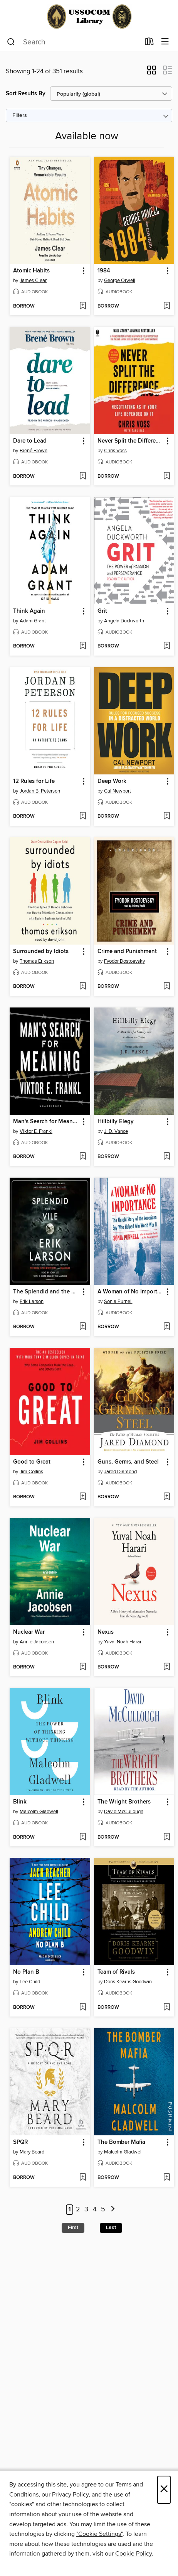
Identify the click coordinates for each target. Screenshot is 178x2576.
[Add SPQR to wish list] (82, 2178)
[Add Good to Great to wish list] (82, 1497)
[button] (151, 72)
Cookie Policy (133, 2553)
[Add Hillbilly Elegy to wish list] (166, 1157)
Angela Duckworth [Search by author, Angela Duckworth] (124, 621)
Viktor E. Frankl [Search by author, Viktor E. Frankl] (36, 1131)
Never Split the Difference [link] (130, 441)
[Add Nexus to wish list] (166, 1667)
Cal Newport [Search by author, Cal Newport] (117, 791)
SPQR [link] (20, 2142)
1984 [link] (103, 270)
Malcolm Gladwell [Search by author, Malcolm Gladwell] (39, 1812)
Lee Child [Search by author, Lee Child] (30, 1982)
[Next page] (113, 2209)
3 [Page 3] (86, 2209)
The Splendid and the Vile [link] (46, 1291)
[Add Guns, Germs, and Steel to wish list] (166, 1497)
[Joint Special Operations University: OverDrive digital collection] (89, 16)
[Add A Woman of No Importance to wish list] (166, 1327)
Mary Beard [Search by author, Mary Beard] (32, 2152)
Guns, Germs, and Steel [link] (128, 1462)
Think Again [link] (29, 611)
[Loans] (149, 43)
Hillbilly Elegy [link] (115, 1121)
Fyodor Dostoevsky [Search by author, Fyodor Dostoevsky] (124, 961)
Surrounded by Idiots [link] (41, 951)
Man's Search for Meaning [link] (46, 1121)
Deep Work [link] (111, 781)
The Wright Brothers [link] (124, 1801)
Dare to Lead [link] (30, 441)
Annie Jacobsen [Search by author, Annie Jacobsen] (37, 1642)
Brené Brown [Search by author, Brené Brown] (33, 451)
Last (111, 2227)
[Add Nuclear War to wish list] (82, 1667)
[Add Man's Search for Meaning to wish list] (82, 1157)
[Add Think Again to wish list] (82, 646)
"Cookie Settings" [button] (99, 2534)
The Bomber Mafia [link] (121, 2142)
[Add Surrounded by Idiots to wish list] (82, 987)
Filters (19, 115)
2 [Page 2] (78, 2209)
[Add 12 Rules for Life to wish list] (82, 816)
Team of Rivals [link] (116, 1972)
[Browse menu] (165, 42)
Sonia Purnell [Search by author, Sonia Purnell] (118, 1301)
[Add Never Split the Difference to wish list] (166, 477)
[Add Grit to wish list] (166, 646)
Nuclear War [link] (29, 1632)
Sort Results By (25, 93)
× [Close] (164, 2490)
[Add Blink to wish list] (82, 1837)
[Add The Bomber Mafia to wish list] (166, 2178)
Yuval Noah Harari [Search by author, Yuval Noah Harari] (123, 1642)
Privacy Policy (70, 2494)
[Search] (11, 42)
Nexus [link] (105, 1632)
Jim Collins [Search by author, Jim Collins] (31, 1472)
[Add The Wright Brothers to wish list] (166, 1837)
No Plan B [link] (26, 1972)
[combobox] (73, 42)
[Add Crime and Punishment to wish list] (166, 987)
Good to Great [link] (31, 1462)
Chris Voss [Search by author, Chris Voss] (115, 451)
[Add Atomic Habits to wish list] (82, 306)
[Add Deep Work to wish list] (166, 816)
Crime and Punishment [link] (127, 951)
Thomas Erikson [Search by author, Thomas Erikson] (37, 961)
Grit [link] (102, 611)
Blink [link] (20, 1801)
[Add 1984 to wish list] (166, 306)
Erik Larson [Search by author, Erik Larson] (32, 1301)
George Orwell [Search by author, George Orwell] (119, 280)
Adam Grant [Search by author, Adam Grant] (33, 621)
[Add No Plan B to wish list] (82, 2008)
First (73, 2227)
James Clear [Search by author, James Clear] (33, 280)
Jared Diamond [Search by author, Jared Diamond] (120, 1472)
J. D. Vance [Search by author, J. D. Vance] (116, 1131)
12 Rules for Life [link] (34, 781)
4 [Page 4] (95, 2209)
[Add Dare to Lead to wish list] (82, 477)
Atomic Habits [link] (31, 270)
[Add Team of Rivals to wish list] (166, 2008)
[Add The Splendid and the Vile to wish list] (82, 1327)
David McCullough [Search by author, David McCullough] (123, 1812)
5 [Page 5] (103, 2209)
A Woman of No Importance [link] (130, 1291)
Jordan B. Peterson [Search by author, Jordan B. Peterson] (40, 791)
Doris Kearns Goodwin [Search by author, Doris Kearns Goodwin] (128, 1982)
